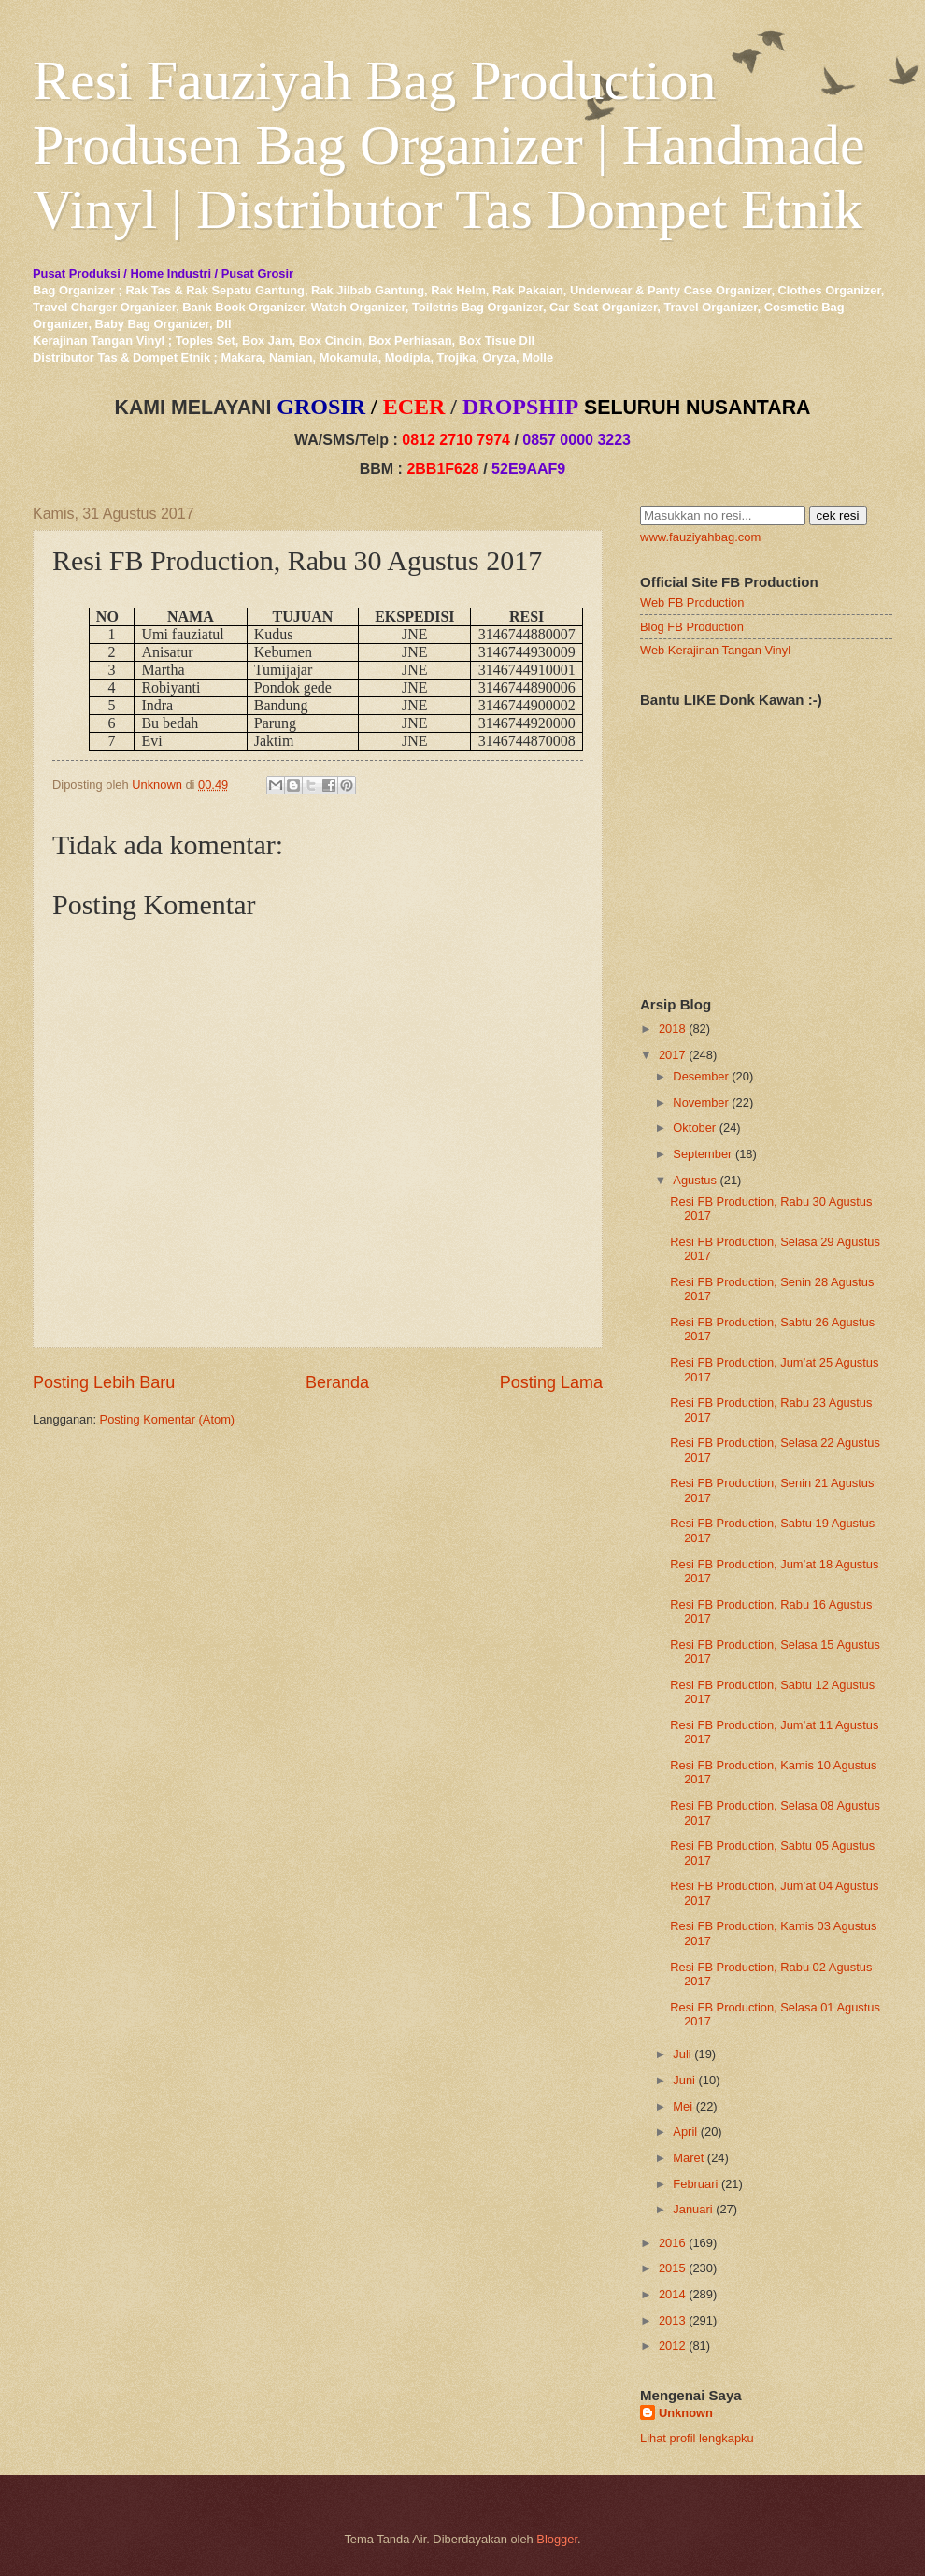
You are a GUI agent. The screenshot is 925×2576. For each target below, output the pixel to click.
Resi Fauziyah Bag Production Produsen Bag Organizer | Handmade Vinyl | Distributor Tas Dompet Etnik (449, 145)
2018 (672, 1029)
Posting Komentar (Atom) (167, 1419)
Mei (682, 2106)
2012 (672, 2346)
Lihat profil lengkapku (697, 2438)
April (685, 2132)
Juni (684, 2080)
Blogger (556, 2539)
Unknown (686, 2413)
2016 (672, 2243)
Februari (695, 2184)
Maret (688, 2158)
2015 (672, 2268)
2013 (672, 2320)
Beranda (337, 1382)
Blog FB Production (692, 627)
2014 (672, 2294)
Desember (700, 1076)
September (702, 1154)
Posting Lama (551, 1382)
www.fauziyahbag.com (700, 537)
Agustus (695, 1180)
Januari (692, 2209)
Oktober (694, 1128)
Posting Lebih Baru (104, 1382)
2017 (672, 1055)
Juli (681, 2054)
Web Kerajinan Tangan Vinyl (715, 650)
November (700, 1102)
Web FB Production (692, 602)
